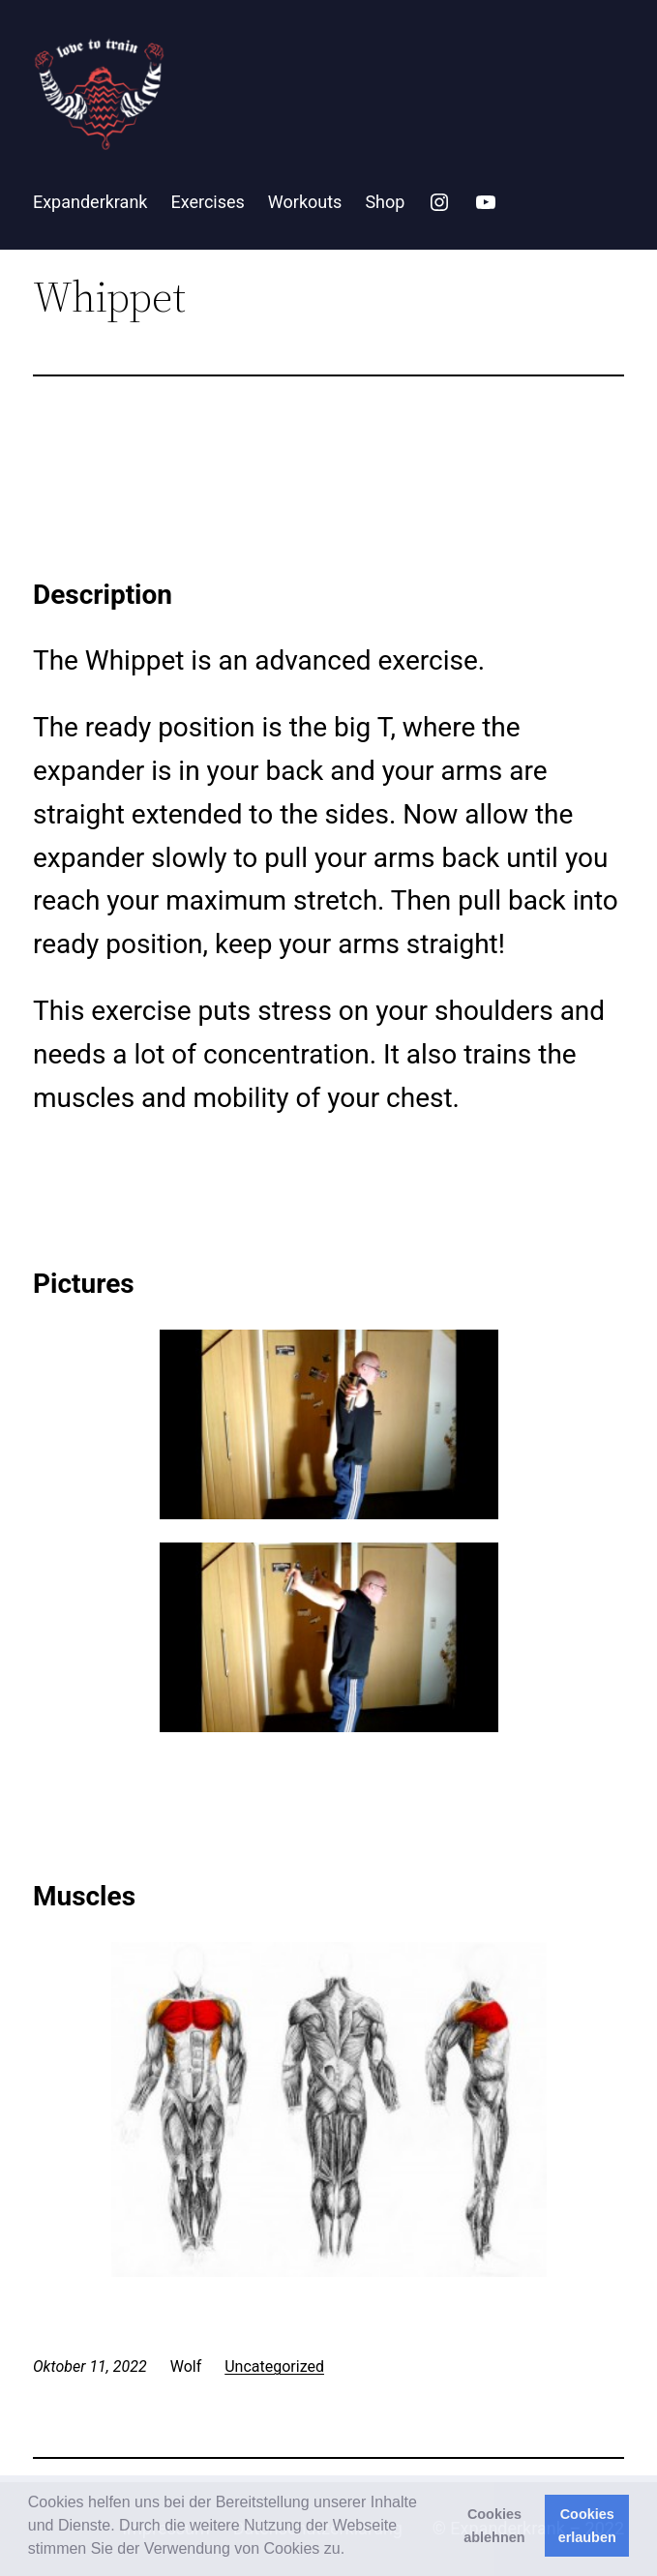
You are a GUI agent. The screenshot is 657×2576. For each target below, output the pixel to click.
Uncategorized (274, 2366)
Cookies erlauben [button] (587, 2525)
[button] (352, 2551)
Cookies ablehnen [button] (493, 2525)
